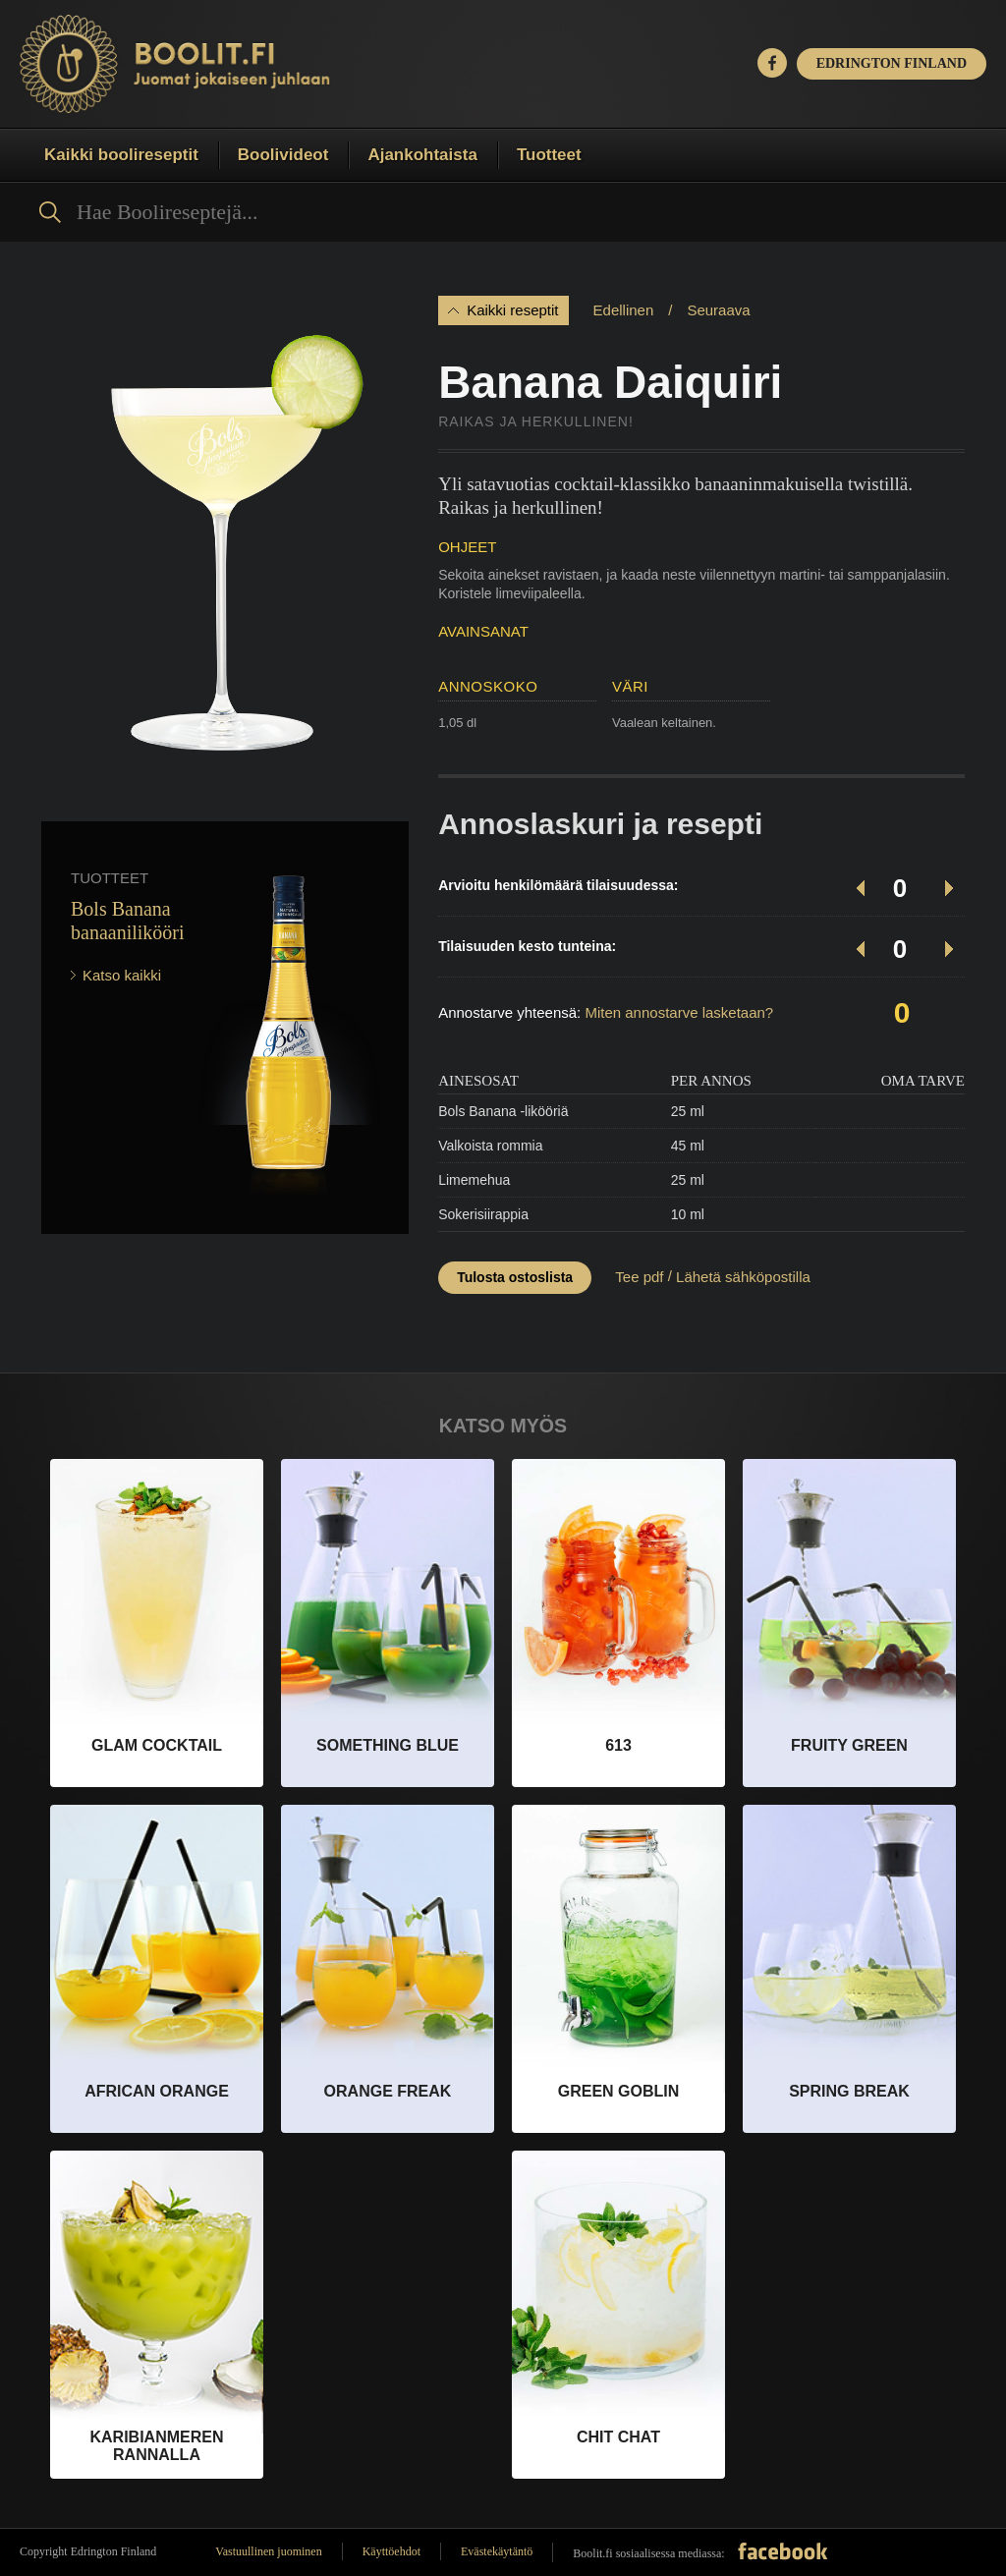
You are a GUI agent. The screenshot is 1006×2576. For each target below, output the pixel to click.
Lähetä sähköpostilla (743, 1276)
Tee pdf (639, 1276)
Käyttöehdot (391, 2551)
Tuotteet (549, 154)
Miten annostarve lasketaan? (679, 1012)
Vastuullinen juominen (268, 2551)
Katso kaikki (122, 975)
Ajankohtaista (421, 154)
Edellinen (623, 310)
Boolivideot (283, 154)
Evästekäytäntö (496, 2551)
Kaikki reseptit (512, 310)
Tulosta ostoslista (515, 1277)
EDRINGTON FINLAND (891, 63)
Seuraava (718, 310)
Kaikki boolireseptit (121, 154)
